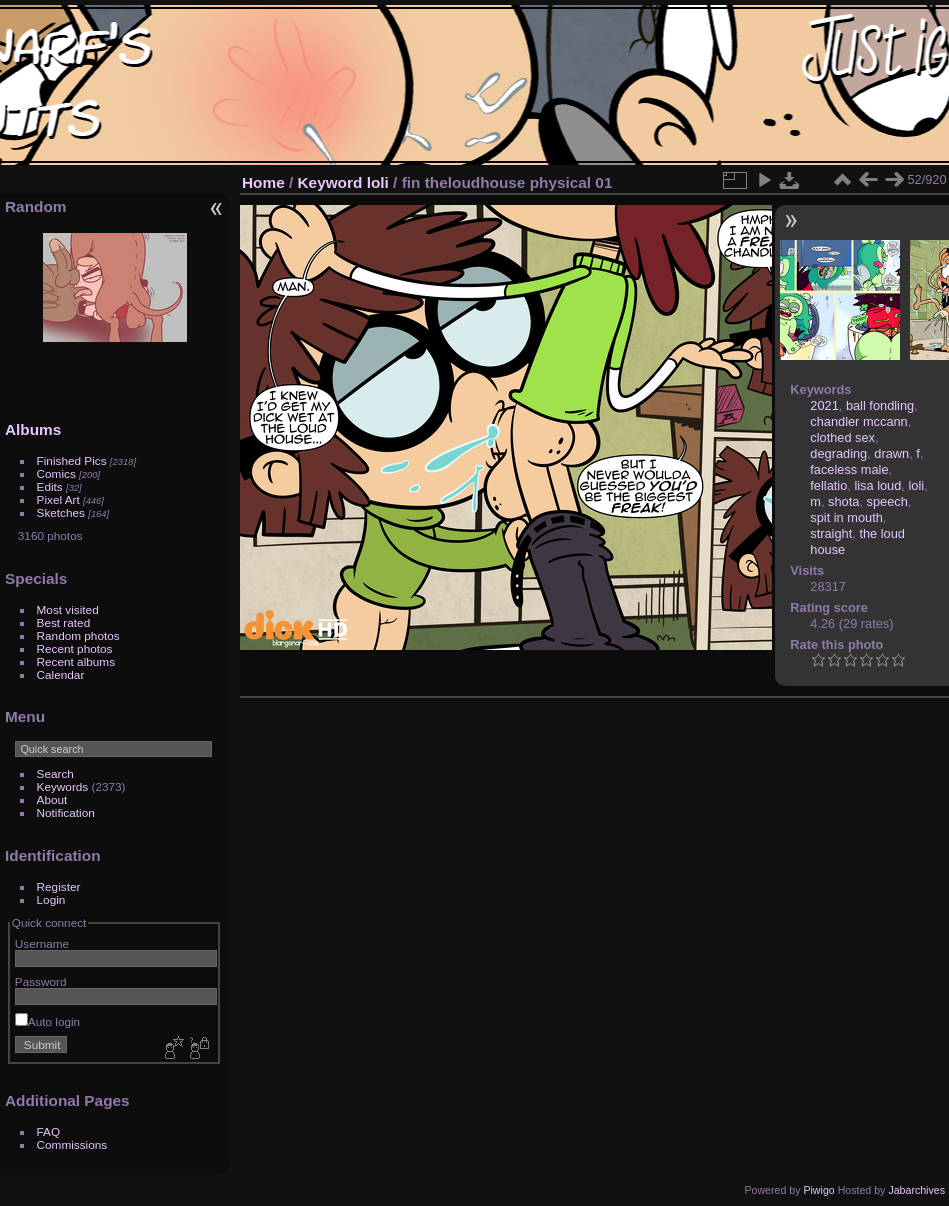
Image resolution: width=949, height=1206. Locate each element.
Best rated (64, 622)
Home (263, 182)
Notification (66, 812)
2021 (824, 405)
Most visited (68, 609)
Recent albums (76, 661)
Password (41, 981)
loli (378, 182)
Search (55, 773)
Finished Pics (72, 460)
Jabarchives (916, 1190)
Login (51, 899)
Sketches (61, 512)
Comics (56, 473)
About (52, 799)
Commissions (72, 1144)
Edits (50, 486)
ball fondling (880, 405)
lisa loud (877, 485)
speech (887, 501)
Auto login (47, 1021)
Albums (33, 429)
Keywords (63, 786)
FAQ (49, 1131)
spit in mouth (846, 517)
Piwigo (818, 1190)
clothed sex (842, 437)
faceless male (849, 469)
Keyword (330, 182)
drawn (891, 453)
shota (843, 501)
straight (831, 533)
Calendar (61, 674)
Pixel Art (58, 499)
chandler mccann (858, 421)
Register (59, 886)
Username (42, 943)
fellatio (828, 485)
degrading (838, 453)
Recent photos (75, 648)
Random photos (78, 635)
